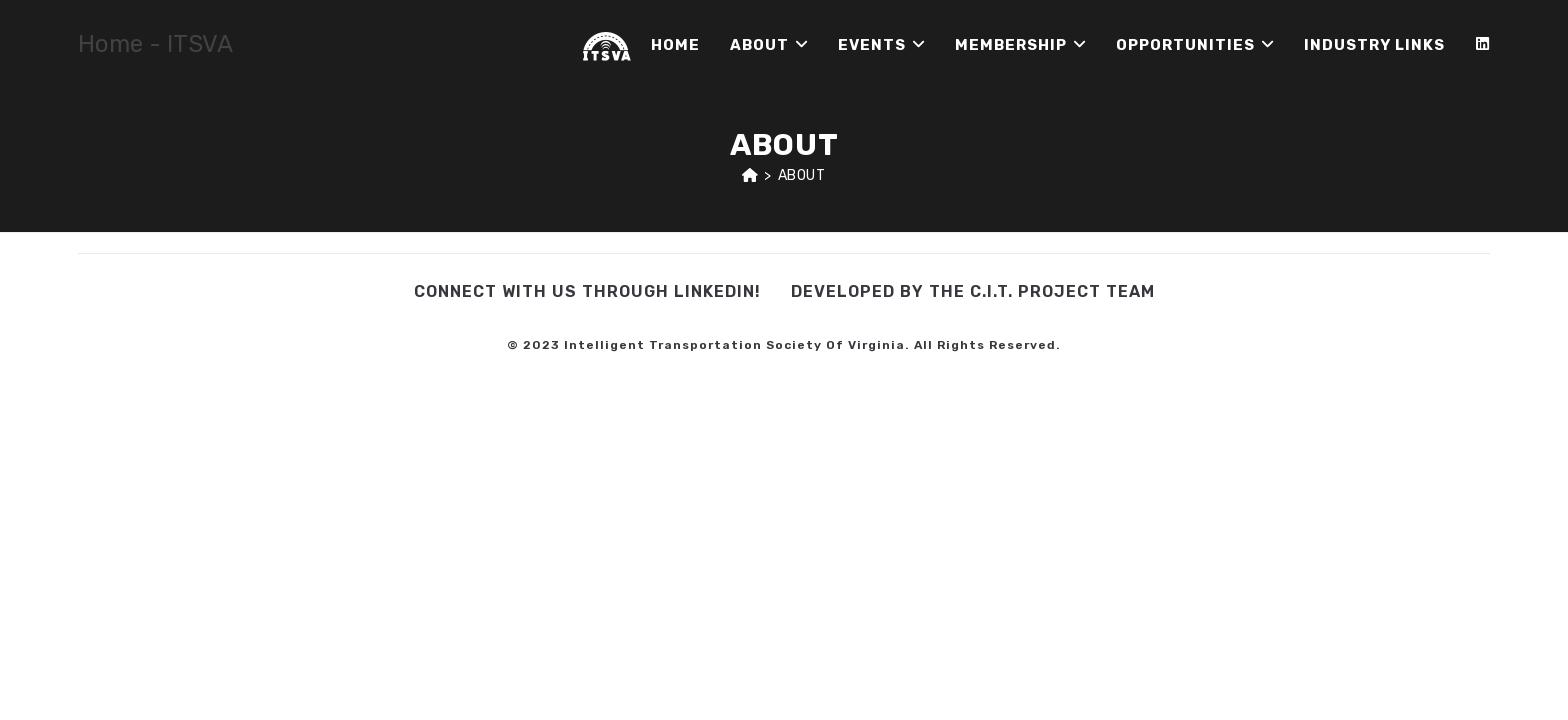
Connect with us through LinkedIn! (587, 291)
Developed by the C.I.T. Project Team (973, 291)
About (802, 175)
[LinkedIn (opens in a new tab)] (1482, 44)
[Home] (750, 175)
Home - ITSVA (155, 44)
